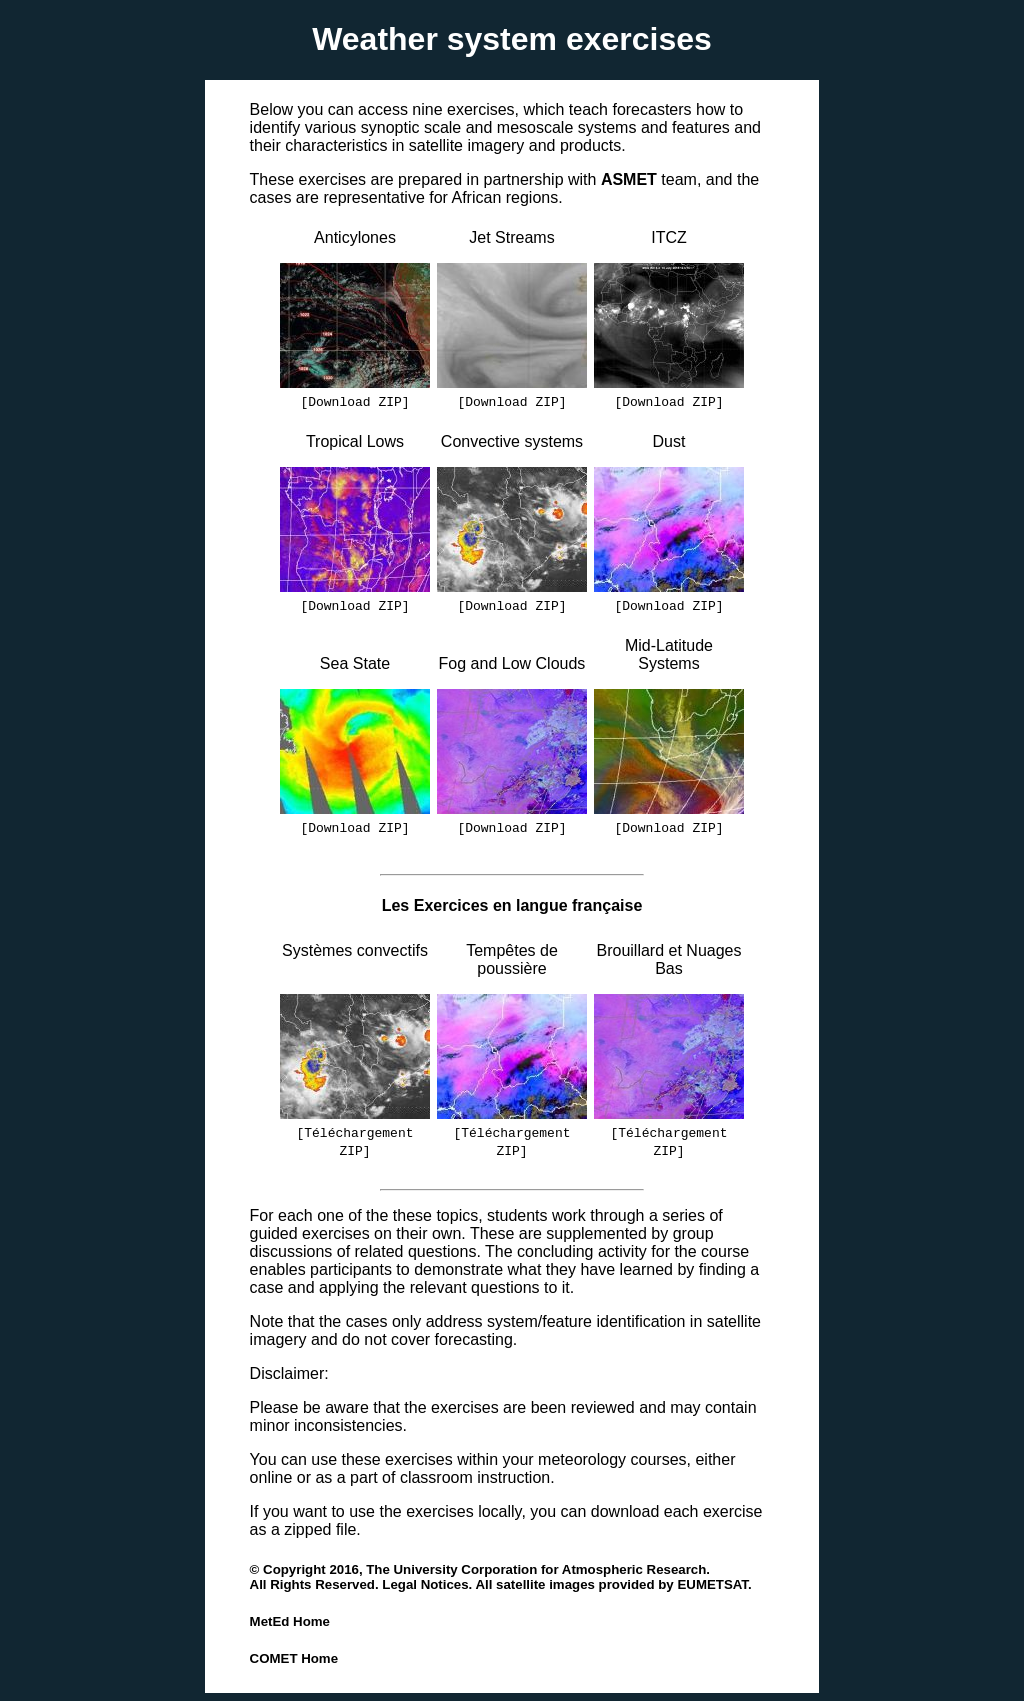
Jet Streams (511, 237)
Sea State (355, 663)
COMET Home (294, 1658)
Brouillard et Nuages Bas (669, 959)
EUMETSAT (712, 1584)
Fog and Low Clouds (512, 663)
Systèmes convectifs (355, 959)
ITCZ (669, 237)
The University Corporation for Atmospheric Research (536, 1569)
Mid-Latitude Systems (669, 654)
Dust (669, 441)
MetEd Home (290, 1621)
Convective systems (512, 441)
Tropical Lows (355, 441)
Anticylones (355, 237)
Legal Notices (425, 1584)
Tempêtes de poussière (512, 959)
